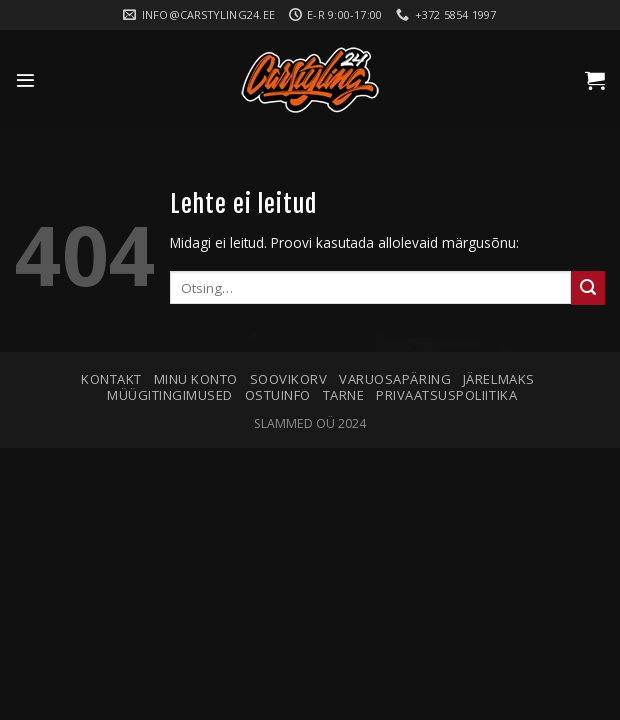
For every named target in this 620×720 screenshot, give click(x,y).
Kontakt (111, 379)
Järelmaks (499, 379)
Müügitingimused (170, 395)
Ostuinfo (278, 395)
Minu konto (196, 379)
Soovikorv (289, 379)
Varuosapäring (395, 379)
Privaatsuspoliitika (446, 395)
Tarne (344, 395)
